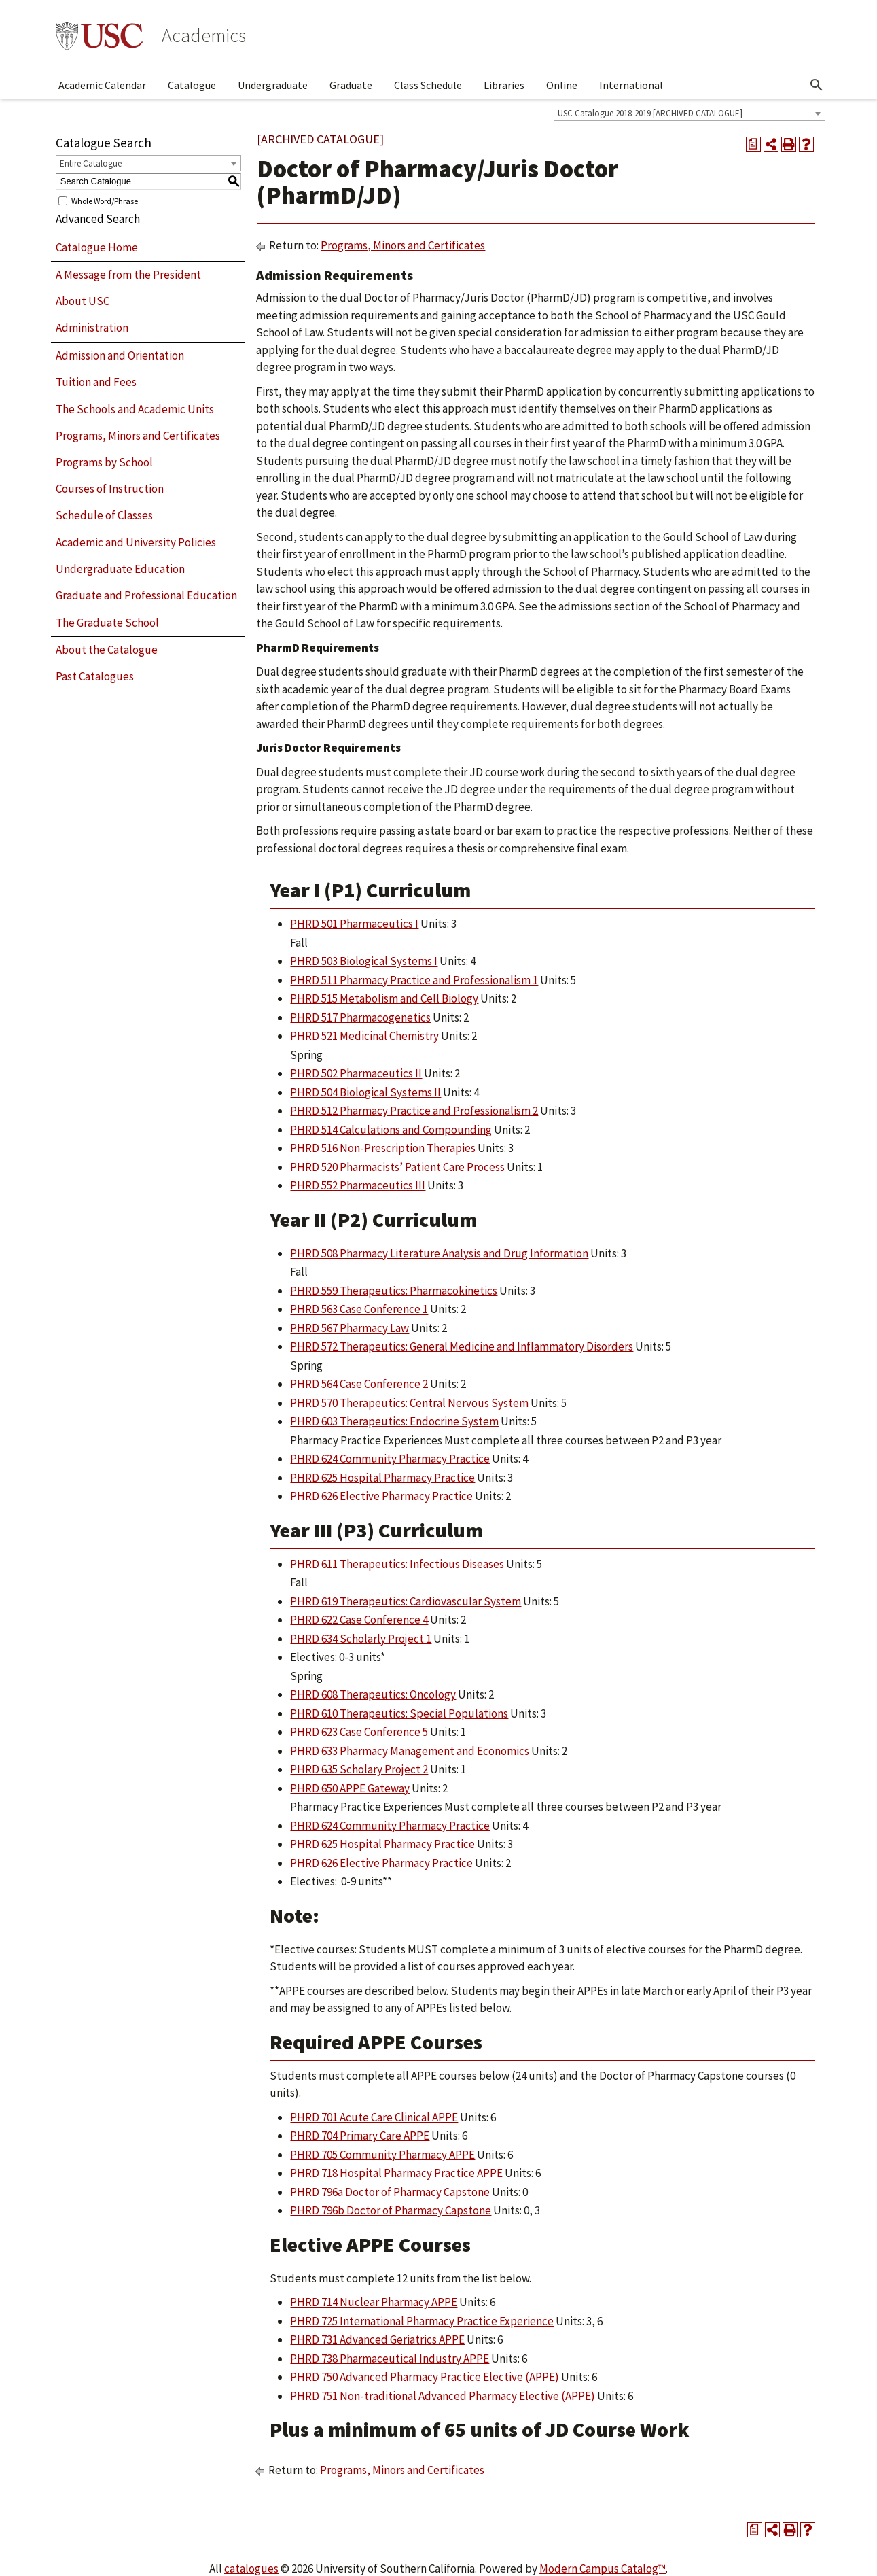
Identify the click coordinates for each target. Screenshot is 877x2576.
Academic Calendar (102, 85)
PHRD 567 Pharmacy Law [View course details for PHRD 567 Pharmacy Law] (349, 1328)
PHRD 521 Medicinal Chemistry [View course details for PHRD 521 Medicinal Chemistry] (364, 1035)
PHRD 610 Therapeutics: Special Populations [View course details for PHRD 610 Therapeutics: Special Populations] (399, 1713)
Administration (92, 327)
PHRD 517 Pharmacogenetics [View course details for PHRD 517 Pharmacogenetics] (360, 1017)
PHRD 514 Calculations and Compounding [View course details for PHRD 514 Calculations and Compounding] (391, 1129)
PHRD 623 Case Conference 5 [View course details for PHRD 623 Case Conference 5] (359, 1731)
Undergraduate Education (120, 568)
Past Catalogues (95, 676)
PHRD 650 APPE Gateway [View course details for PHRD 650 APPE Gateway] (350, 1788)
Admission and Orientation (120, 355)
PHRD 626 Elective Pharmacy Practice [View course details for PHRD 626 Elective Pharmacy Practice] (381, 1496)
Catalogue (192, 85)
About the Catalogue (107, 649)
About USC (82, 301)
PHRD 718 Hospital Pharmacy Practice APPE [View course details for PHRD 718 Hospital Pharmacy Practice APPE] (396, 2172)
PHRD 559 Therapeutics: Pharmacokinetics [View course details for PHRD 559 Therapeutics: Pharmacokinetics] (393, 1290)
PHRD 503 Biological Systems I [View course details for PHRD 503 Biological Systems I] (363, 961)
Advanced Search (98, 218)
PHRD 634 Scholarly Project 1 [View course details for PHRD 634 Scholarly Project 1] (360, 1638)
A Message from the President (128, 274)
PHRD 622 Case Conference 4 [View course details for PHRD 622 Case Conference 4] (359, 1619)
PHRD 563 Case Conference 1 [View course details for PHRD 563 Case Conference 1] (359, 1309)
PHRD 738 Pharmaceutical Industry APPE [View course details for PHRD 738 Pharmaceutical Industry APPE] (389, 2358)
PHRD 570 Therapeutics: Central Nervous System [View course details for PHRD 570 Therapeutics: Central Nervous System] (409, 1402)
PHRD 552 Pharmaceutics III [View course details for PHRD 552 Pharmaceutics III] (357, 1185)
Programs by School (104, 462)
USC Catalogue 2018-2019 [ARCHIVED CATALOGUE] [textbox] (650, 113)
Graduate (350, 85)
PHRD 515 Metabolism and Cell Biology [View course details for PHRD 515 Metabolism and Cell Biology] (384, 998)
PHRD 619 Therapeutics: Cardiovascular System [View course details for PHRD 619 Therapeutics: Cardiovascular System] (405, 1601)
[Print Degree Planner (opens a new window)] (753, 144)
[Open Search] (816, 85)
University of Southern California (99, 35)
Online (561, 85)
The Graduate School (107, 622)
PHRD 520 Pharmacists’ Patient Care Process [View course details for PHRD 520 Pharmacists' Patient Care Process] (397, 1167)
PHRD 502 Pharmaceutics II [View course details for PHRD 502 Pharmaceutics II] (356, 1073)
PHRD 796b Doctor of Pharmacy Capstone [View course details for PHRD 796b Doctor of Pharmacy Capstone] (390, 2210)
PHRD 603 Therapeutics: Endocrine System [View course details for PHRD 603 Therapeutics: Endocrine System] (394, 1421)
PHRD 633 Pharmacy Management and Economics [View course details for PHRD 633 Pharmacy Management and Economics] (409, 1750)
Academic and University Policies (136, 542)
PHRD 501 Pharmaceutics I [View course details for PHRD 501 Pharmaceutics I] (354, 923)
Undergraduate (273, 85)
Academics (204, 35)
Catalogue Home (97, 247)
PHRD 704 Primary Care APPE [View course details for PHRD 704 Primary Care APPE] (359, 2135)
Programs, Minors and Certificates (138, 435)
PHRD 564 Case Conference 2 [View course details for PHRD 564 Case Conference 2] (359, 1383)
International (631, 85)
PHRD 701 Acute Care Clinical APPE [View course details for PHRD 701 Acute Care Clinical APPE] (374, 2117)
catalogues (251, 2568)
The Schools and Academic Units (135, 409)
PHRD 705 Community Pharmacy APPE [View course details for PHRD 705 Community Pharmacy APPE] (382, 2154)
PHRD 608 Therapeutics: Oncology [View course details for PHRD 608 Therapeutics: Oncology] (373, 1694)
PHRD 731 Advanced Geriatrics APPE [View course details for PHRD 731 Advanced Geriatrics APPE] (377, 2339)
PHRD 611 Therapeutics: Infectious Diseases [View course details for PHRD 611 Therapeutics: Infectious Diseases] (397, 1563)
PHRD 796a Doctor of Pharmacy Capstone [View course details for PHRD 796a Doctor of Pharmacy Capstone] (390, 2192)
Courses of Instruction (110, 488)
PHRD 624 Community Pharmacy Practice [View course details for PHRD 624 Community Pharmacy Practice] (390, 1458)
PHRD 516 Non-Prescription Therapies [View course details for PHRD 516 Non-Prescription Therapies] (383, 1148)
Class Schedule (428, 85)
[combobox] (689, 113)
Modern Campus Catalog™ (602, 2568)
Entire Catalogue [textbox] (91, 163)
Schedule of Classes (104, 515)
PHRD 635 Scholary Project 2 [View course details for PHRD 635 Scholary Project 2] (359, 1769)
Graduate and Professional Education (146, 595)
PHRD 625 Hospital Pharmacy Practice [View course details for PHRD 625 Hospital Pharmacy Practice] (382, 1477)
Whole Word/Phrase (104, 200)
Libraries (504, 85)
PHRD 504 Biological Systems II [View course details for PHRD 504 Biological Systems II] (365, 1092)
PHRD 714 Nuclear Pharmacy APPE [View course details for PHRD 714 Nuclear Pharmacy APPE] (373, 2302)
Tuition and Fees (96, 382)
